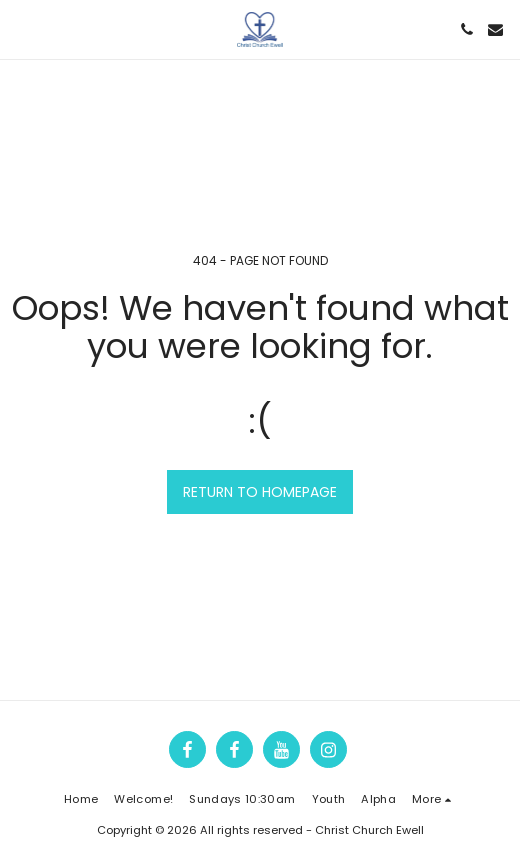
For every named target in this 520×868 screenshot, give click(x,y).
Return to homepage (260, 492)
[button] (22, 29)
